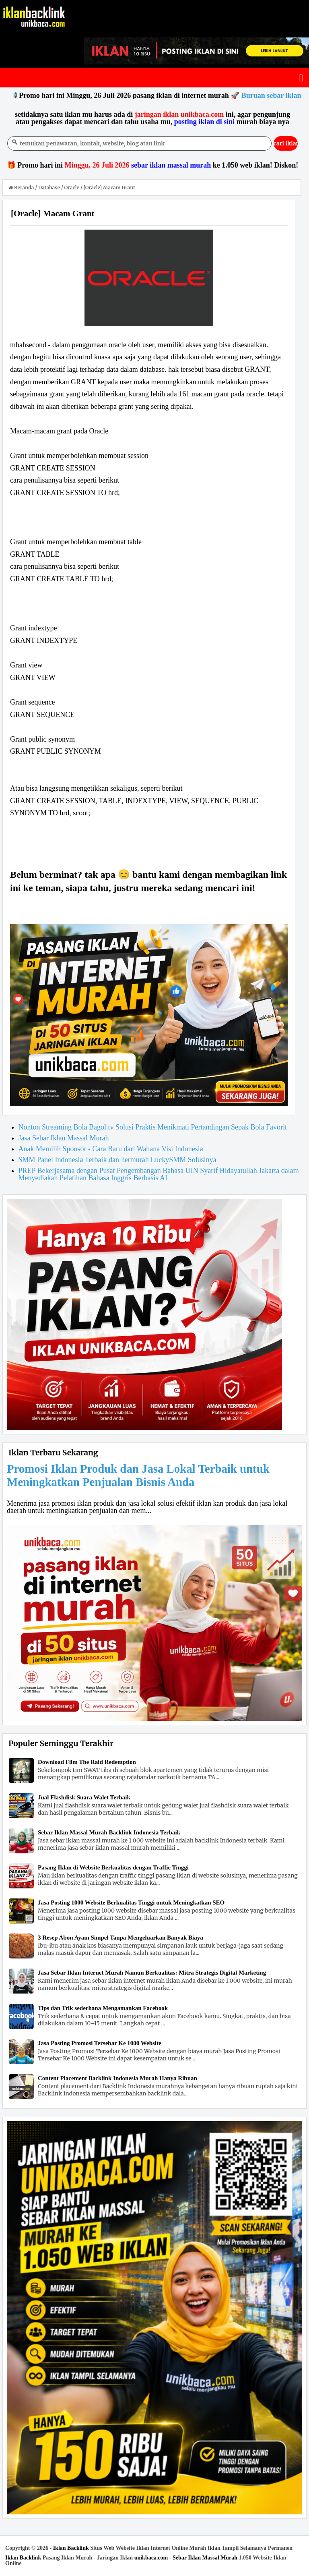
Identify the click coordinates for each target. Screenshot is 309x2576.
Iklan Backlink (71, 2548)
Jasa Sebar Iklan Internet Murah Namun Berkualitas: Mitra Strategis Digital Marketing (152, 1972)
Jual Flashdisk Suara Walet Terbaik (84, 1797)
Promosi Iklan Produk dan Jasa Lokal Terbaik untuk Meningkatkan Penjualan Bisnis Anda (138, 1475)
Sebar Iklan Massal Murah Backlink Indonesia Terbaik (109, 1832)
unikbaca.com (151, 2558)
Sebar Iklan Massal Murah (205, 2558)
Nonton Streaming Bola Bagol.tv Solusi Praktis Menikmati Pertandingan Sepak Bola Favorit (153, 1127)
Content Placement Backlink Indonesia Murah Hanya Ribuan (117, 2078)
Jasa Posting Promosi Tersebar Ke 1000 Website (99, 2043)
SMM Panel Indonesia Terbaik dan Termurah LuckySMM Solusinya (117, 1160)
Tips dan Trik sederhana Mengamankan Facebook (103, 2008)
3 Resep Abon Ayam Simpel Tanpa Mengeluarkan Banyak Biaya (120, 1937)
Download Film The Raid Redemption (87, 1762)
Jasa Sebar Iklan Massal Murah (64, 1138)
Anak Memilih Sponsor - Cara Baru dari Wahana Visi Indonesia (111, 1149)
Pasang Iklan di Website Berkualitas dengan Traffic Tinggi (113, 1867)
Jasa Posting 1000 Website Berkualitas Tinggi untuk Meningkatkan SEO (131, 1902)
